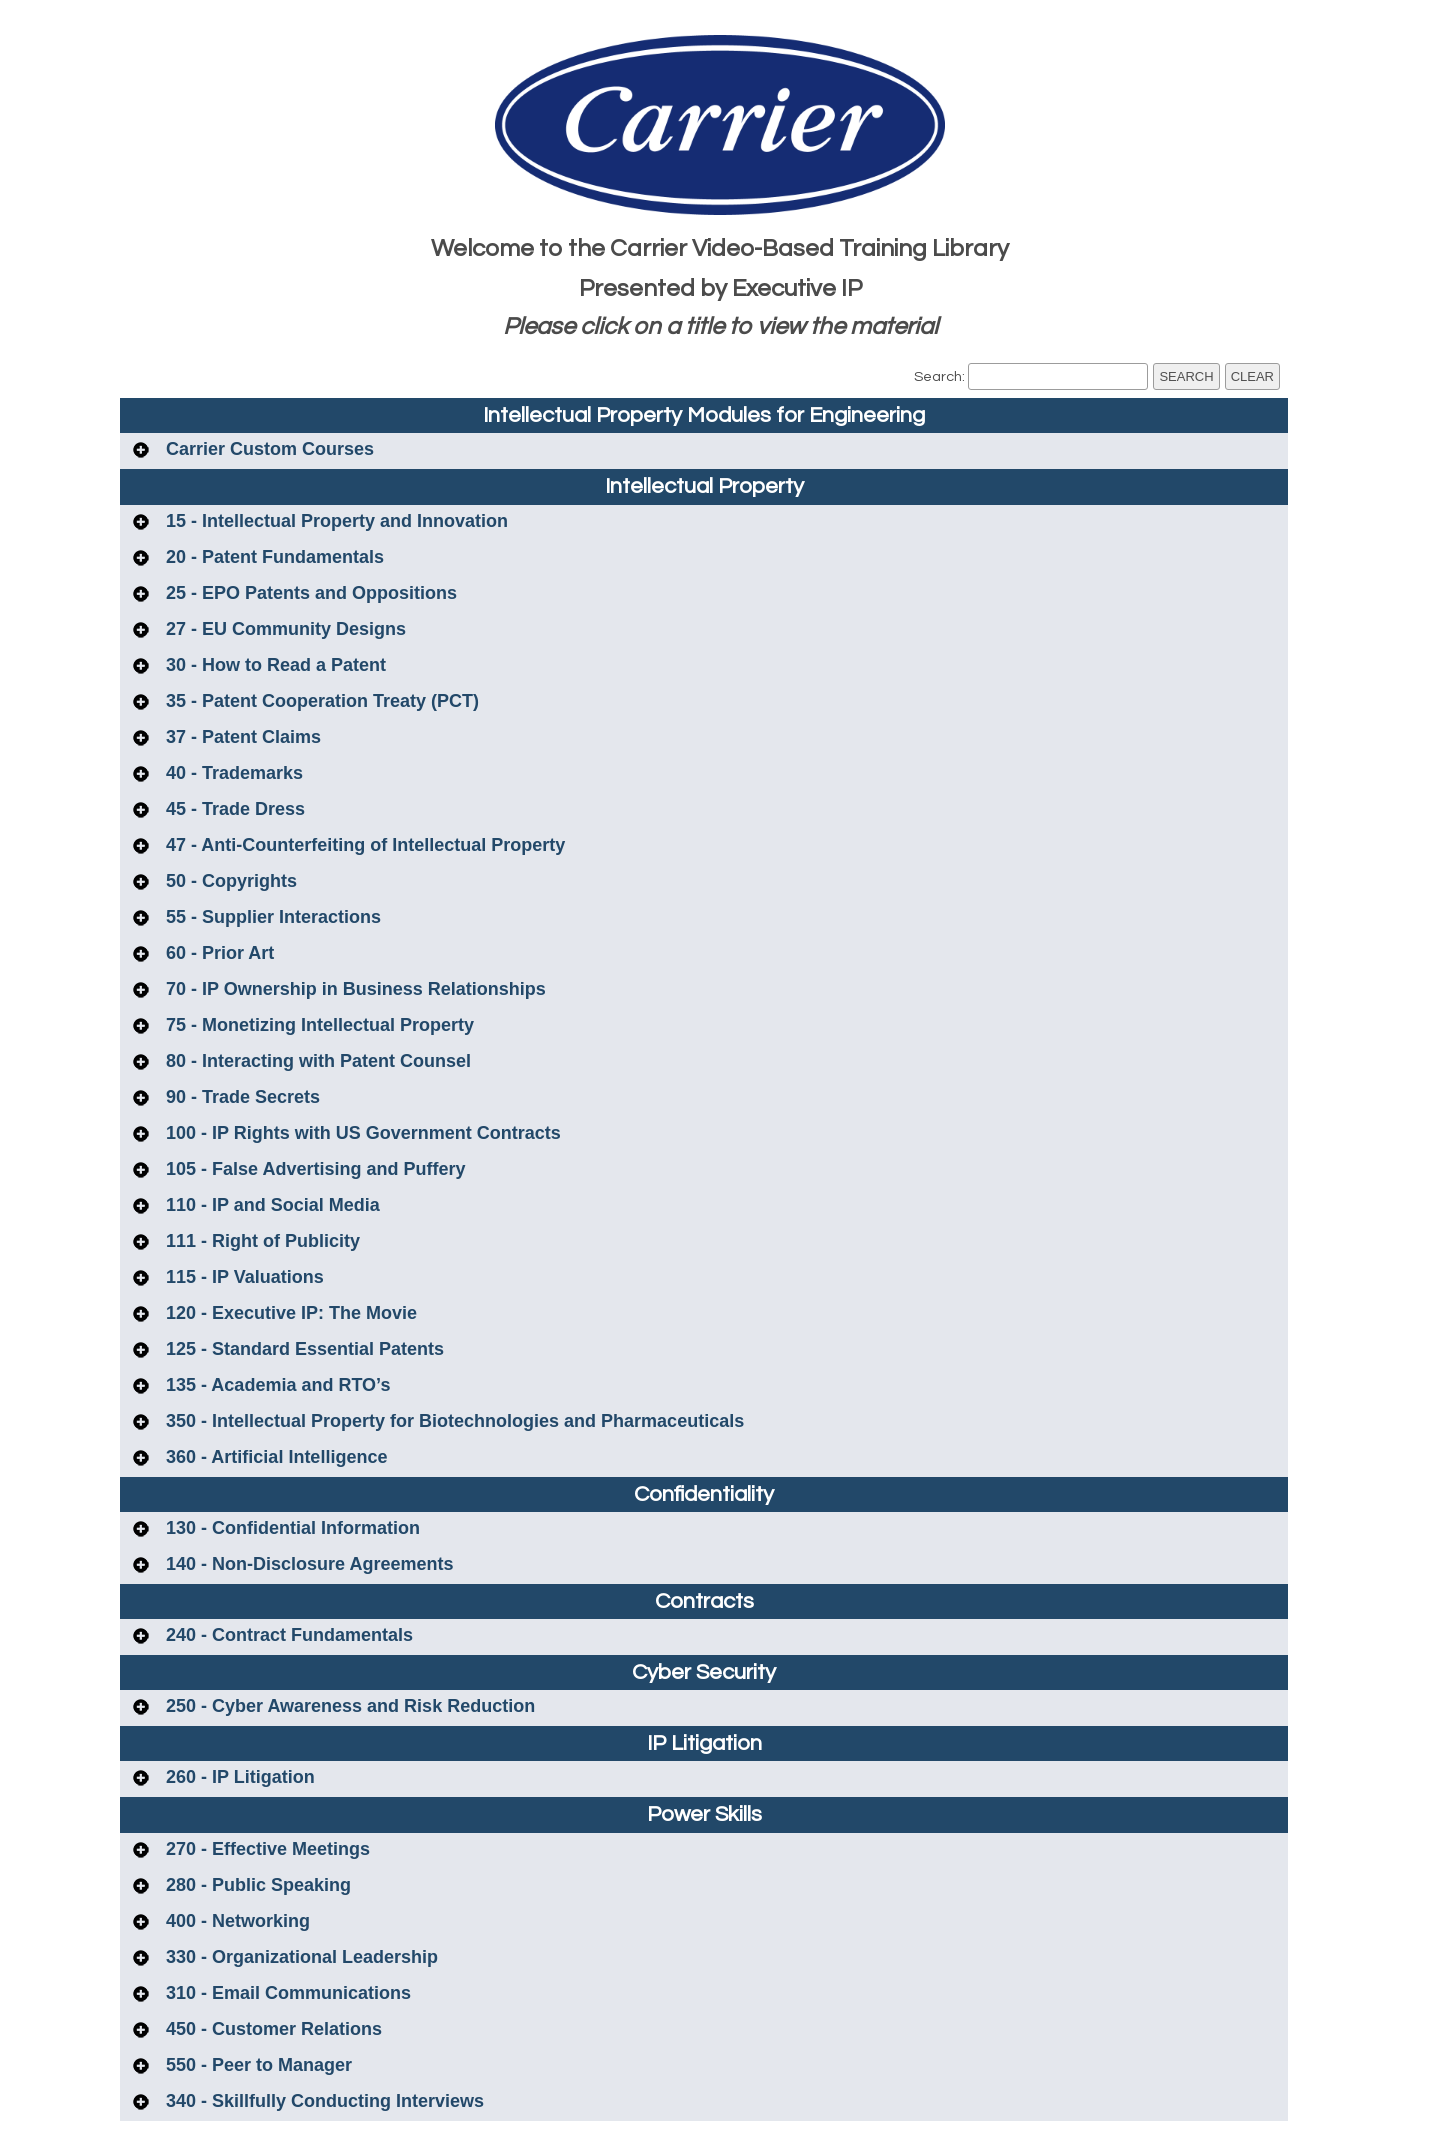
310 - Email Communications (286, 1993)
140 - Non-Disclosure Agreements (307, 1564)
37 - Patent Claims (241, 737)
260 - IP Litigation (238, 1777)
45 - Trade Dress (233, 809)
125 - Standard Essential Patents (302, 1349)
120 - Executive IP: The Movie (289, 1313)
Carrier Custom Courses (267, 449)
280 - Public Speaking (256, 1885)
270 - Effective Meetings (265, 1849)
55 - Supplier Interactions (271, 917)
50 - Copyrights (229, 881)
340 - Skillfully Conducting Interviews (322, 2101)
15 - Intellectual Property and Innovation (334, 521)
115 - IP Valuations (242, 1277)
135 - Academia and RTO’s (275, 1385)
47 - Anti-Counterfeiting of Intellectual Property (363, 845)
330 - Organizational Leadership (299, 1957)
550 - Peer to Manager (256, 2065)
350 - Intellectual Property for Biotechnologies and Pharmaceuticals (452, 1421)
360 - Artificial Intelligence (274, 1457)
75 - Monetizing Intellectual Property (317, 1025)
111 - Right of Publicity (260, 1241)
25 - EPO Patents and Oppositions (309, 593)
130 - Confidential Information (290, 1528)
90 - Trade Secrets (240, 1097)
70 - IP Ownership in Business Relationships (353, 989)
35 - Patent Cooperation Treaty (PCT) (320, 701)
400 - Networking (235, 1921)
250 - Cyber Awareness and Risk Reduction (348, 1706)
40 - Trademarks (232, 773)
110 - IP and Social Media (270, 1205)
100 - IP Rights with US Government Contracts (361, 1133)
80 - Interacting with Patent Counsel (316, 1061)
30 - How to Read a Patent (273, 665)
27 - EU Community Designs (283, 629)
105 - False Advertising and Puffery (313, 1169)
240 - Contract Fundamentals (287, 1635)
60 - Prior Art (217, 953)
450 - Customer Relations (271, 2029)
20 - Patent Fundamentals (272, 557)
